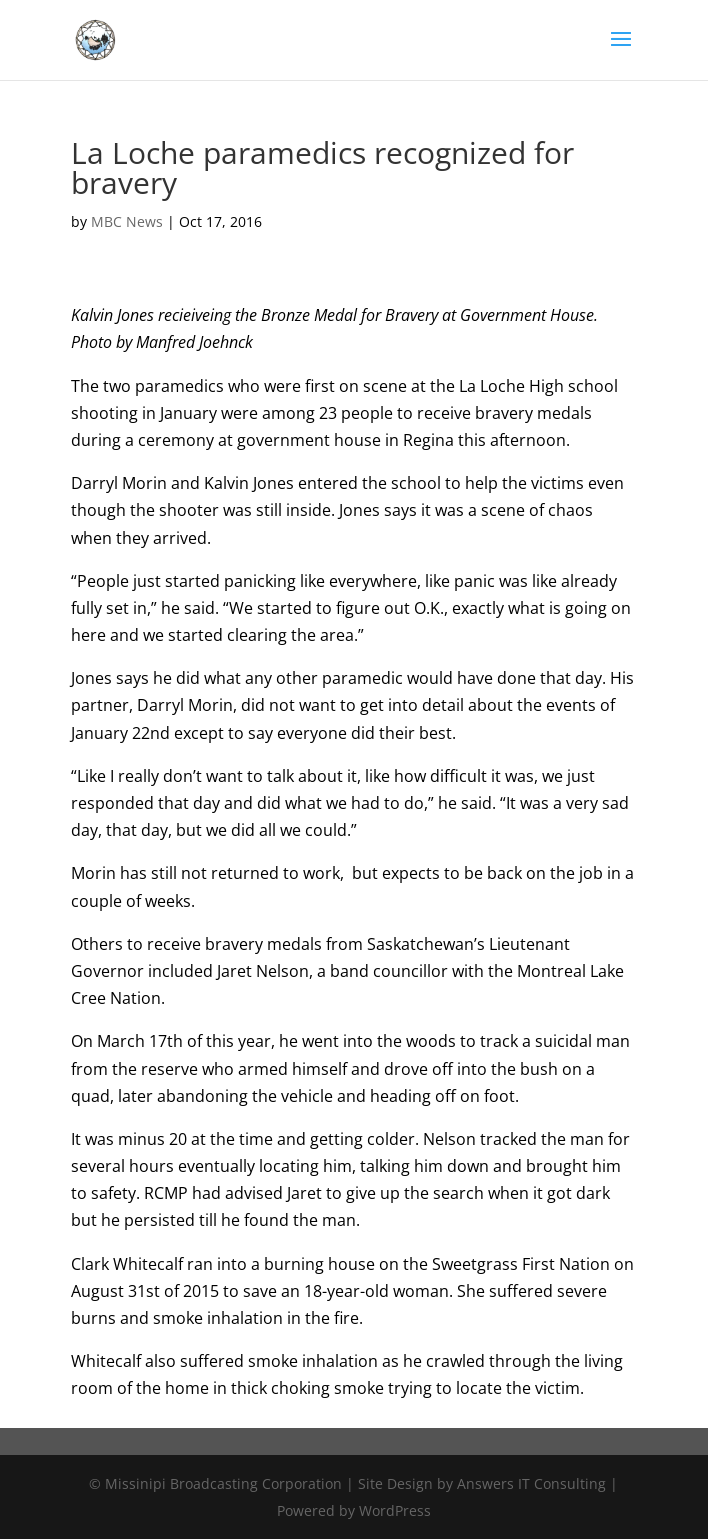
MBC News (127, 221)
